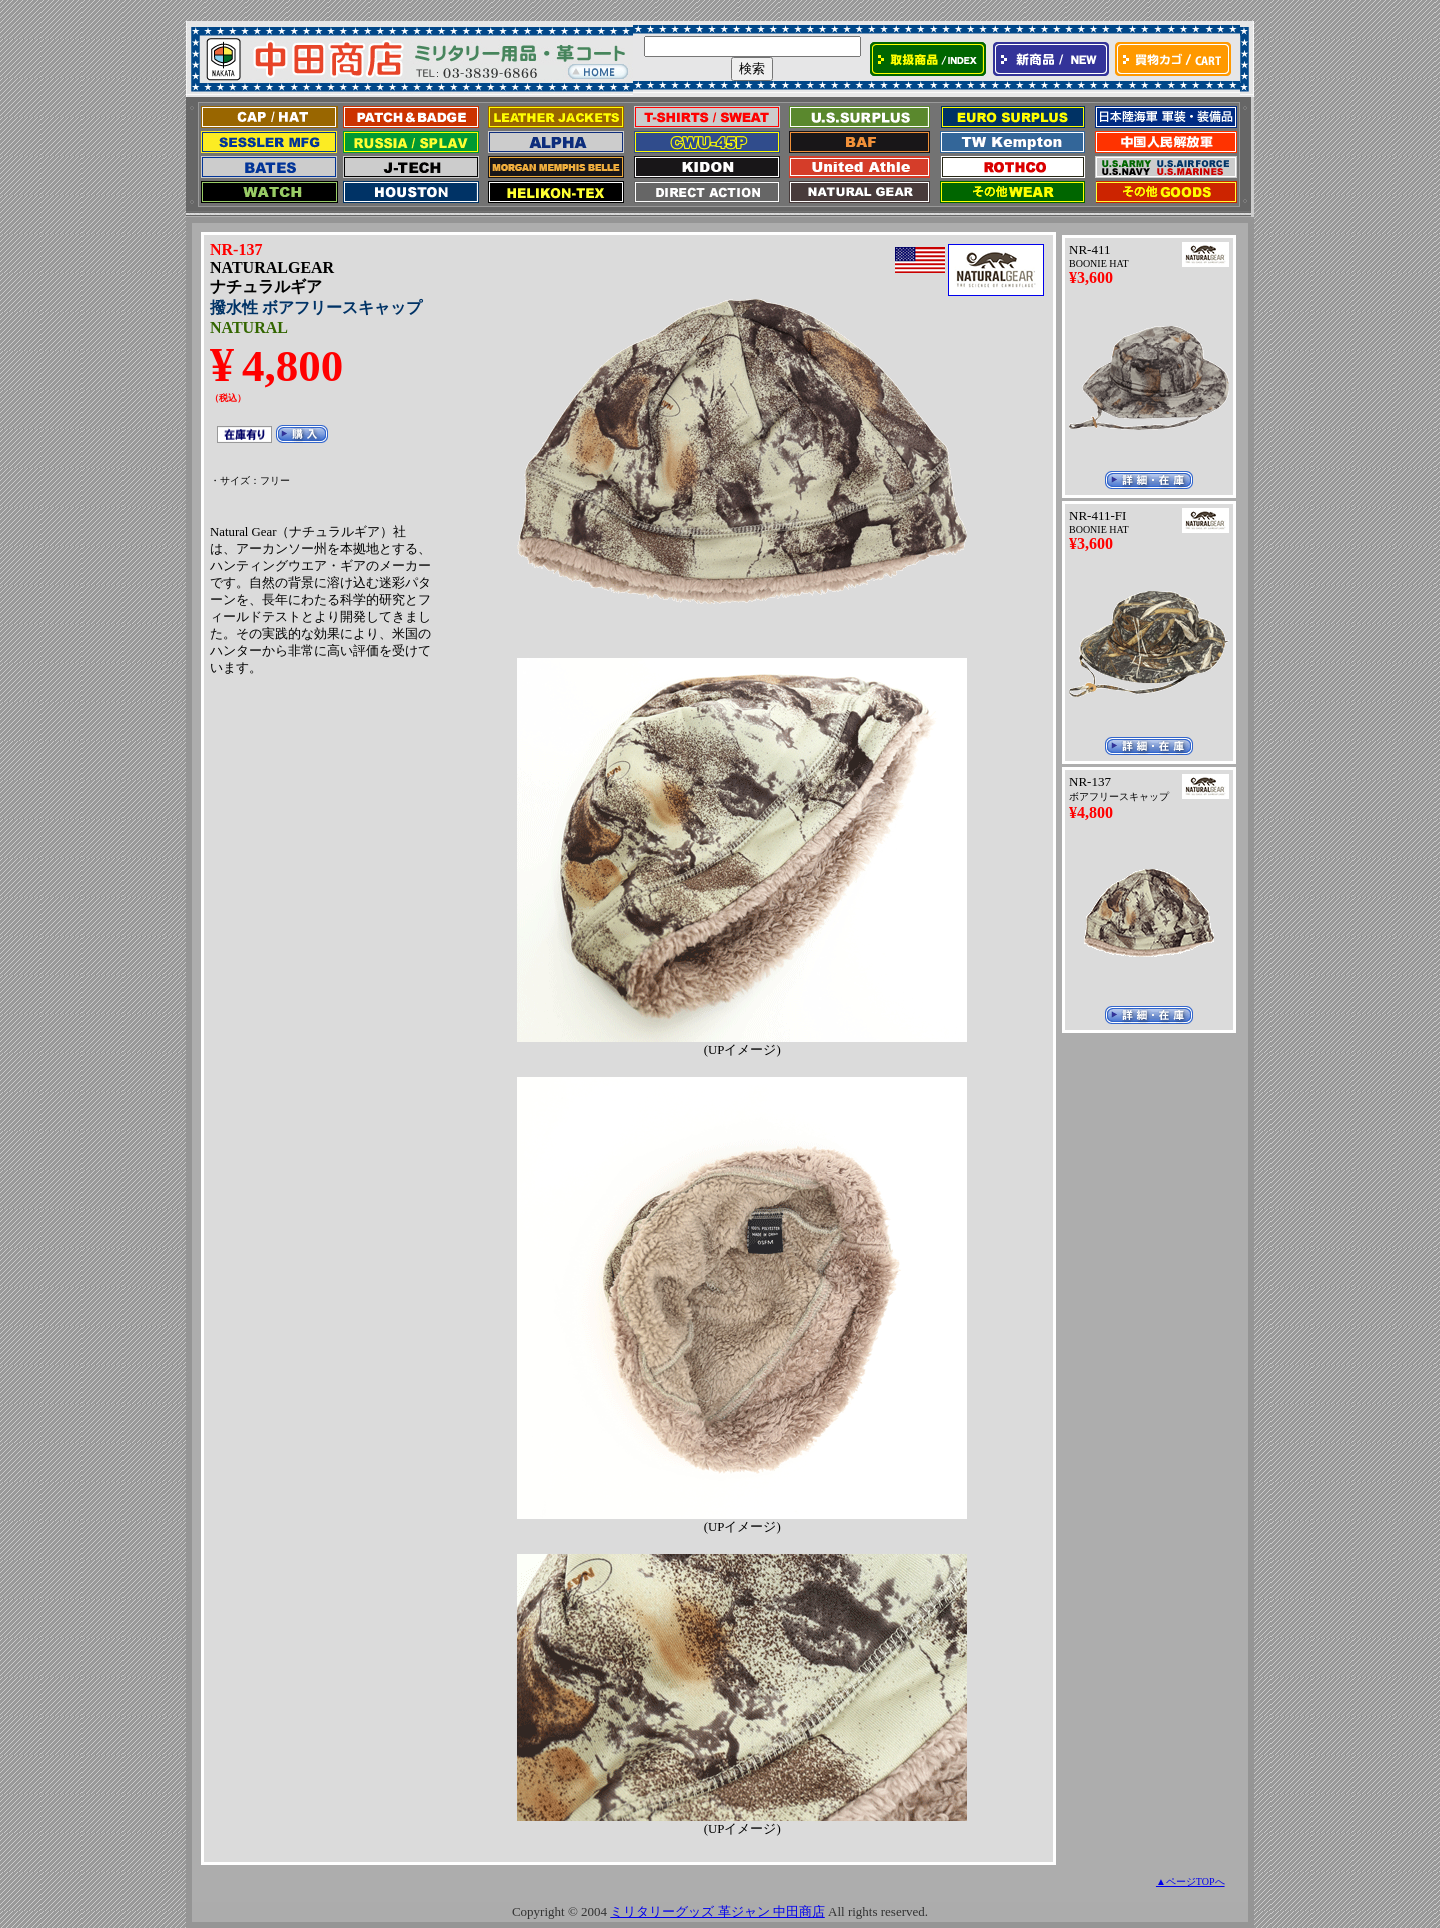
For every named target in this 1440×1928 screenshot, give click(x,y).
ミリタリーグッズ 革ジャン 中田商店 (717, 1911)
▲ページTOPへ (1190, 1881)
